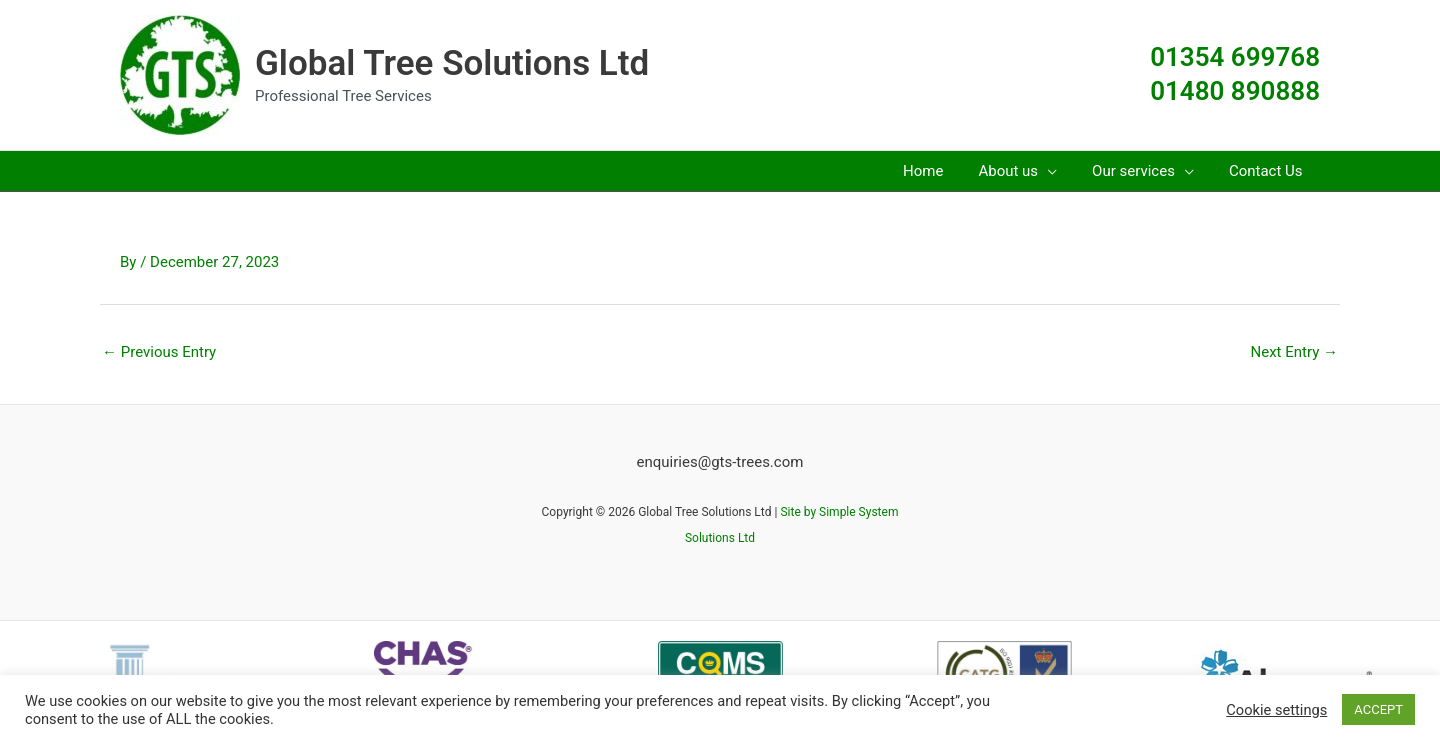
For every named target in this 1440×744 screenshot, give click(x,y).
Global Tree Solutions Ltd (452, 63)
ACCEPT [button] (1378, 709)
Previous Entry (159, 352)
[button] (1030, 171)
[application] (1060, 171)
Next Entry (1294, 352)
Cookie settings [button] (1276, 710)
